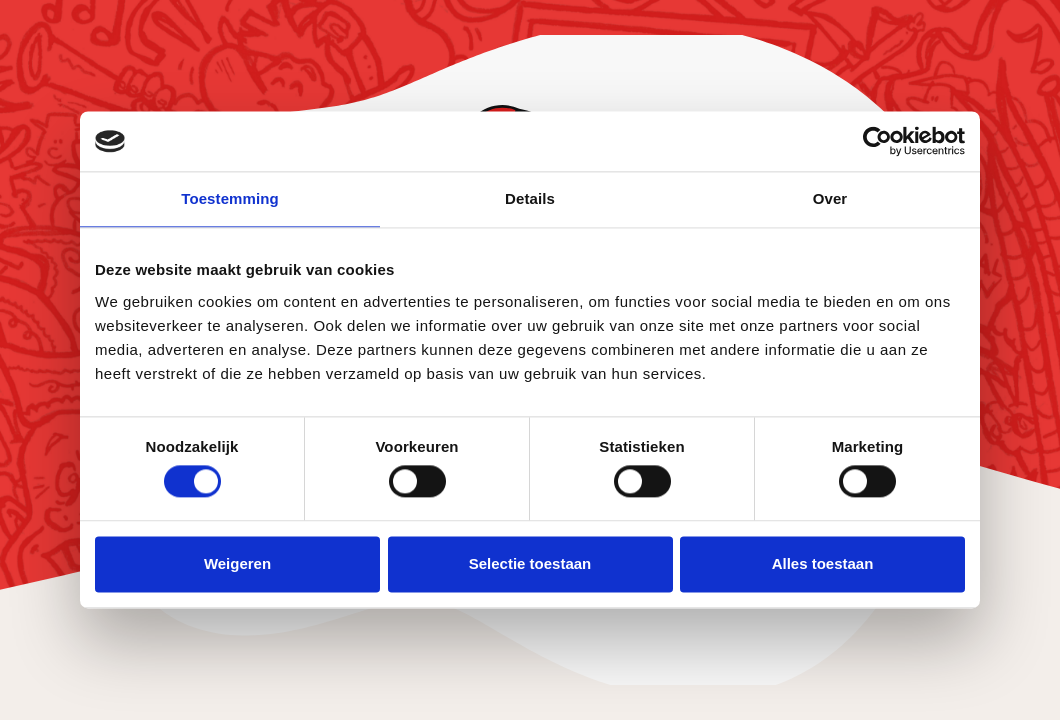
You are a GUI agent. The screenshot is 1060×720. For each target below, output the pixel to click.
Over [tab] (830, 198)
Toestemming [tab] (230, 198)
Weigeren (237, 563)
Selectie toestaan (530, 563)
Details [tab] (530, 198)
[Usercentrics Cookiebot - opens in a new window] (877, 141)
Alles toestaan (823, 563)
